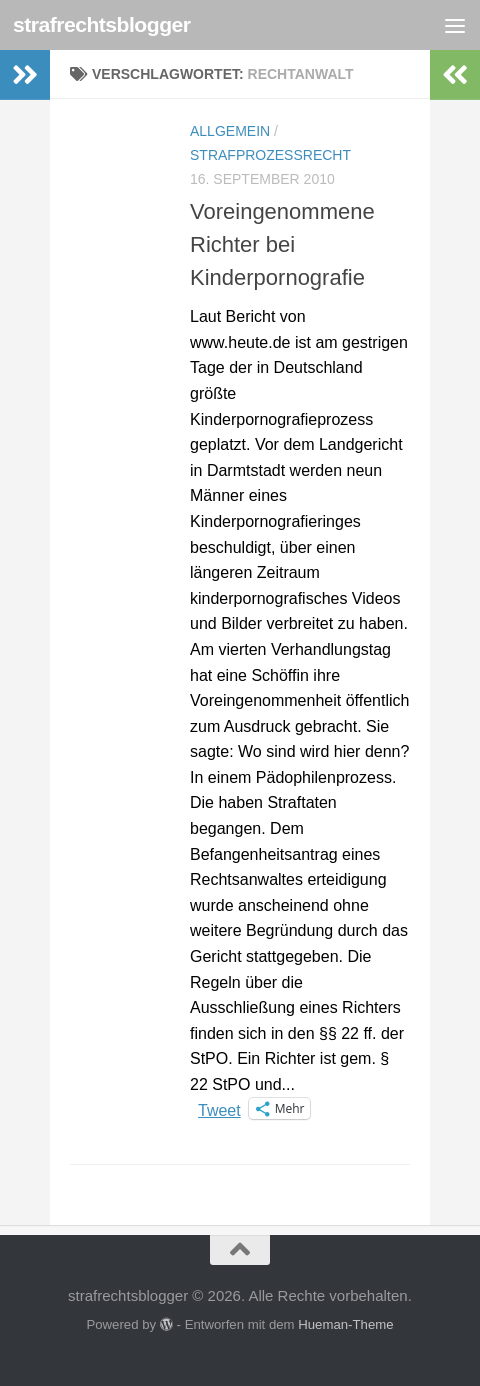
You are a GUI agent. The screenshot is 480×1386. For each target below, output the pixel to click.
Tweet (219, 1109)
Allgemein (230, 131)
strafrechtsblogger (102, 24)
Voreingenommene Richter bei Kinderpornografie (282, 244)
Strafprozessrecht (270, 155)
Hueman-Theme (345, 1324)
